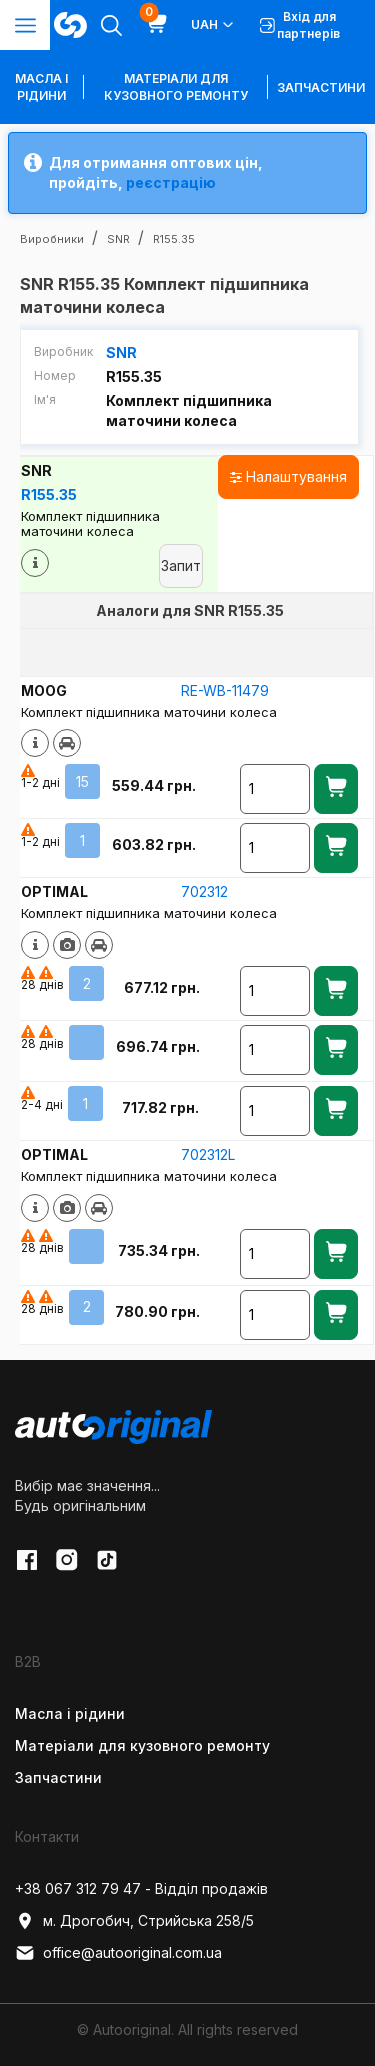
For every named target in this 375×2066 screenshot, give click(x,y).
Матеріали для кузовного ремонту (176, 87)
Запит (181, 565)
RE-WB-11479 (225, 690)
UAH (213, 25)
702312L (208, 1154)
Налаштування (288, 476)
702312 (204, 891)
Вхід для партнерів (300, 25)
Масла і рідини (70, 1713)
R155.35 (49, 494)
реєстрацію (171, 182)
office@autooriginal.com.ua (118, 1953)
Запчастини (321, 87)
